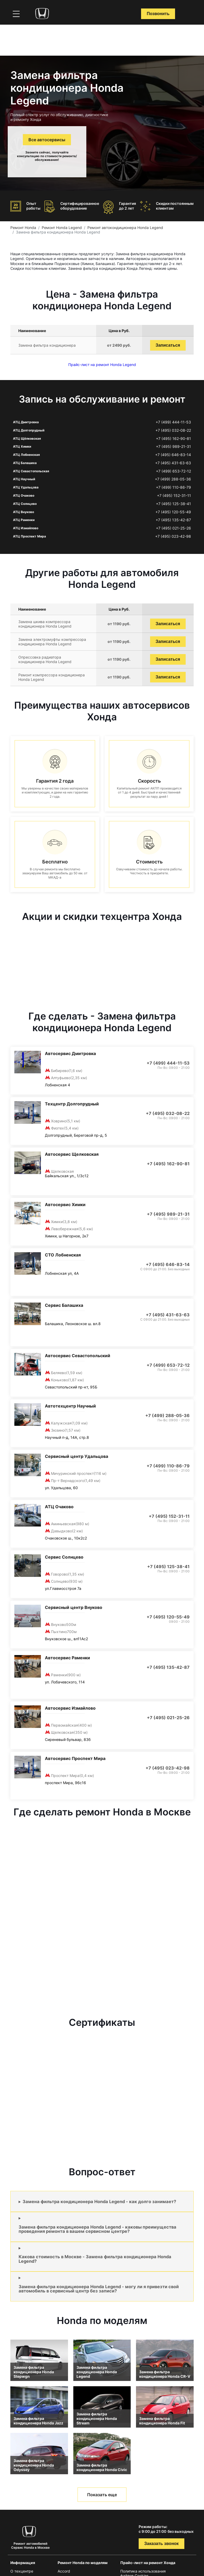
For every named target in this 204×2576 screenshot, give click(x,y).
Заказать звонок (161, 2543)
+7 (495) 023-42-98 (173, 536)
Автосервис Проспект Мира (75, 1758)
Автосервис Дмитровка (70, 1053)
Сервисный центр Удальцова (76, 1456)
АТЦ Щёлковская (27, 438)
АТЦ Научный (24, 479)
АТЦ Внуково (23, 512)
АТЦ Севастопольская (31, 471)
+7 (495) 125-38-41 (173, 504)
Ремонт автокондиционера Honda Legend (125, 227)
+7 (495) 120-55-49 (173, 512)
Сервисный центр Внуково (73, 1607)
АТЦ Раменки (24, 520)
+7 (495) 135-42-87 (173, 520)
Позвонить (158, 13)
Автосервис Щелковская (72, 1154)
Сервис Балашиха (64, 1305)
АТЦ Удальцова (26, 487)
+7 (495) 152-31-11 (174, 495)
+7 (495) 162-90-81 (173, 438)
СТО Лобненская (63, 1255)
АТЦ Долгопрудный (28, 430)
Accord (64, 2571)
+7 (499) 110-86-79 (173, 487)
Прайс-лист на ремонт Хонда (147, 2562)
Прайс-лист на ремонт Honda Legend (102, 364)
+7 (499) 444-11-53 (173, 422)
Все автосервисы (46, 139)
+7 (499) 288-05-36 (173, 479)
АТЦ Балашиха (25, 463)
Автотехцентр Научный (70, 1406)
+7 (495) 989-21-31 (173, 446)
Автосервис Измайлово (70, 1708)
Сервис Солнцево (64, 1557)
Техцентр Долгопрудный (72, 1103)
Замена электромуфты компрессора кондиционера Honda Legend (52, 641)
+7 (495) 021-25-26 (173, 528)
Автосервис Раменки (67, 1657)
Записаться (168, 345)
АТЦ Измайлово (25, 528)
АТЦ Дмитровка (26, 422)
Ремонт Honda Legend (62, 227)
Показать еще (102, 2494)
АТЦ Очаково (23, 495)
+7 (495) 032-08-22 (173, 430)
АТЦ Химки (22, 446)
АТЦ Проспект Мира (29, 536)
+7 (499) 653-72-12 (173, 471)
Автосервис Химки (65, 1204)
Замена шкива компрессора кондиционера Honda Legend (44, 623)
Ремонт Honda (23, 227)
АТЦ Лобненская (26, 455)
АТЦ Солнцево (25, 504)
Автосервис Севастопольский (77, 1355)
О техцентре (21, 2571)
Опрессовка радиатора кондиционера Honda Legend (44, 659)
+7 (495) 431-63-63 (173, 463)
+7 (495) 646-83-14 (173, 455)
